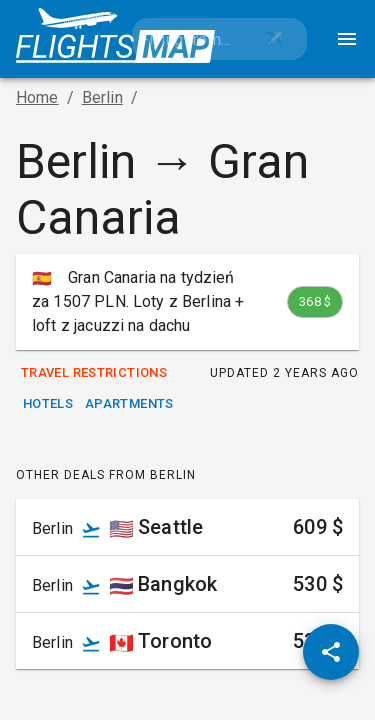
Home (37, 97)
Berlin (102, 97)
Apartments (129, 404)
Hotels (48, 404)
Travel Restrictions (94, 373)
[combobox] (187, 39)
